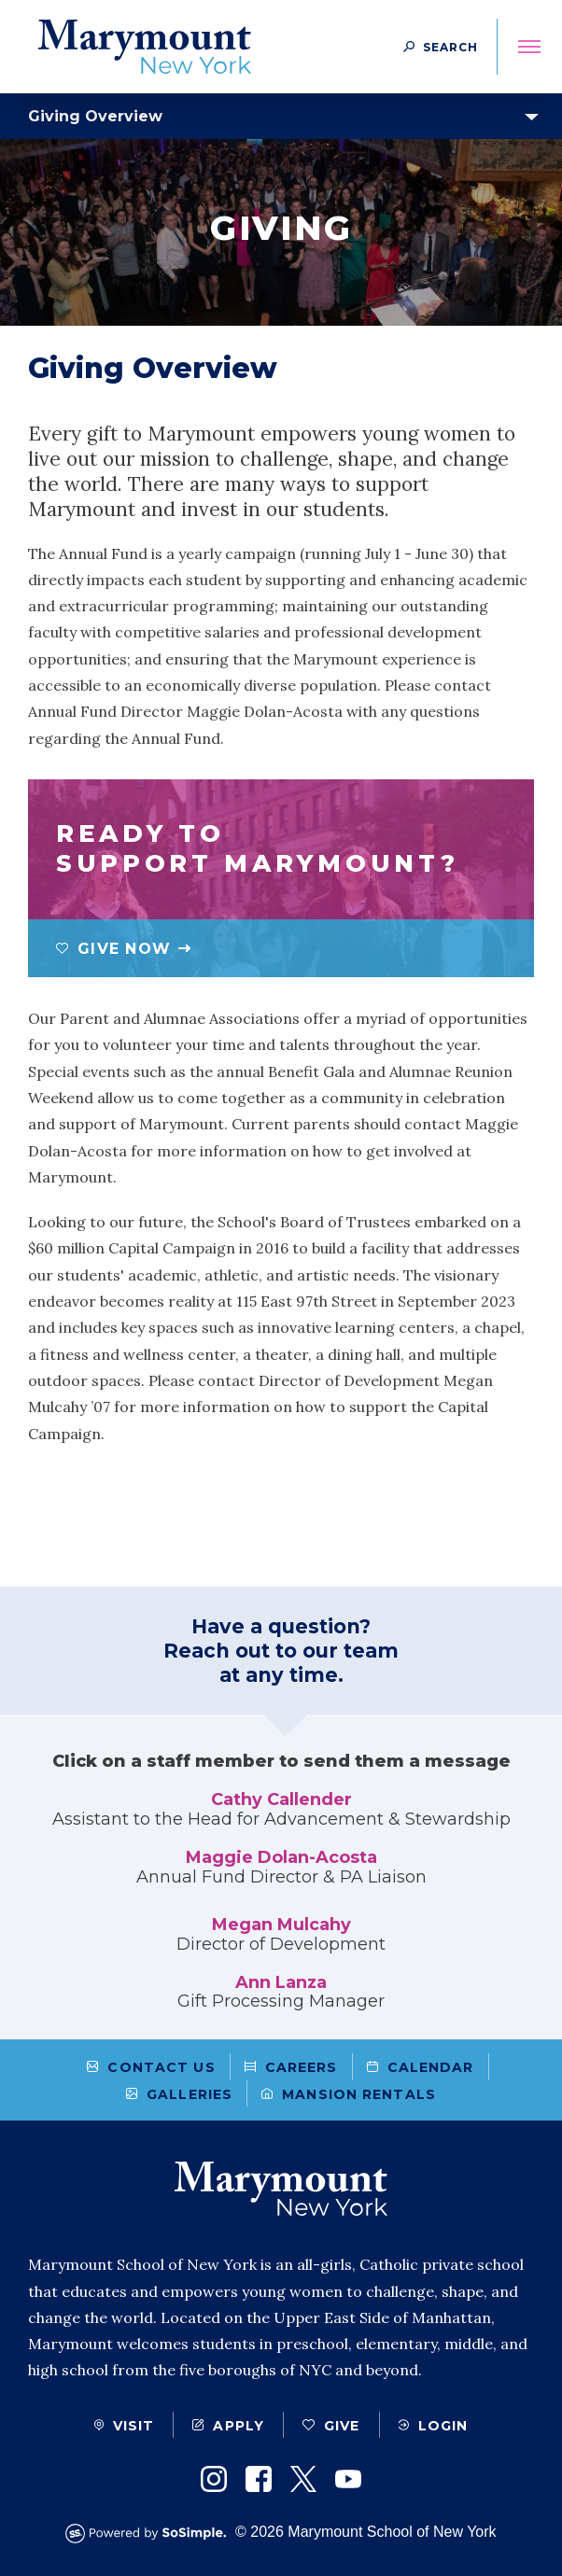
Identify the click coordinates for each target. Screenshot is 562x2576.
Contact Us (151, 2067)
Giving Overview (95, 116)
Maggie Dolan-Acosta (281, 1857)
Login (434, 2425)
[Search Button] (440, 46)
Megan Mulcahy (281, 1924)
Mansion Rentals (348, 2094)
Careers (291, 2067)
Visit (124, 2425)
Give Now (113, 949)
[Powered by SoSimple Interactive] (150, 2533)
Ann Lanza (281, 1982)
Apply (228, 2425)
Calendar (420, 2067)
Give (330, 2425)
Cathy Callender (281, 1799)
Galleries (179, 2094)
